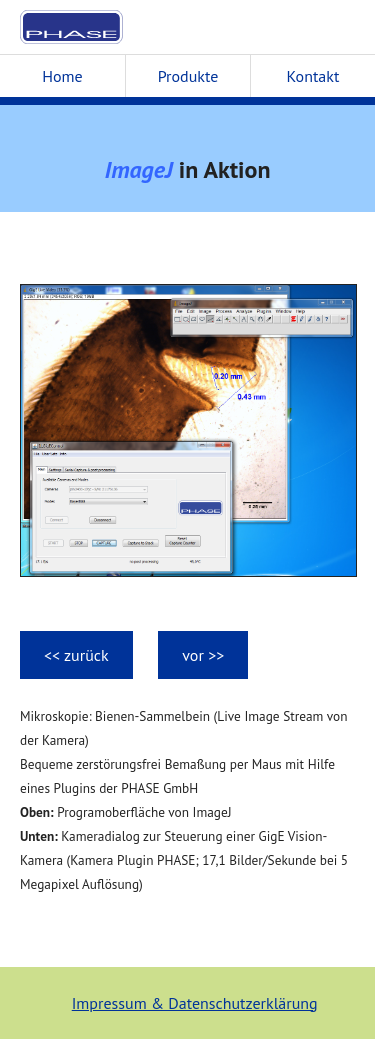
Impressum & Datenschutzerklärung (195, 1003)
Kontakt (313, 76)
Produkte (188, 76)
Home (62, 76)
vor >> (203, 655)
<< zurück (76, 655)
